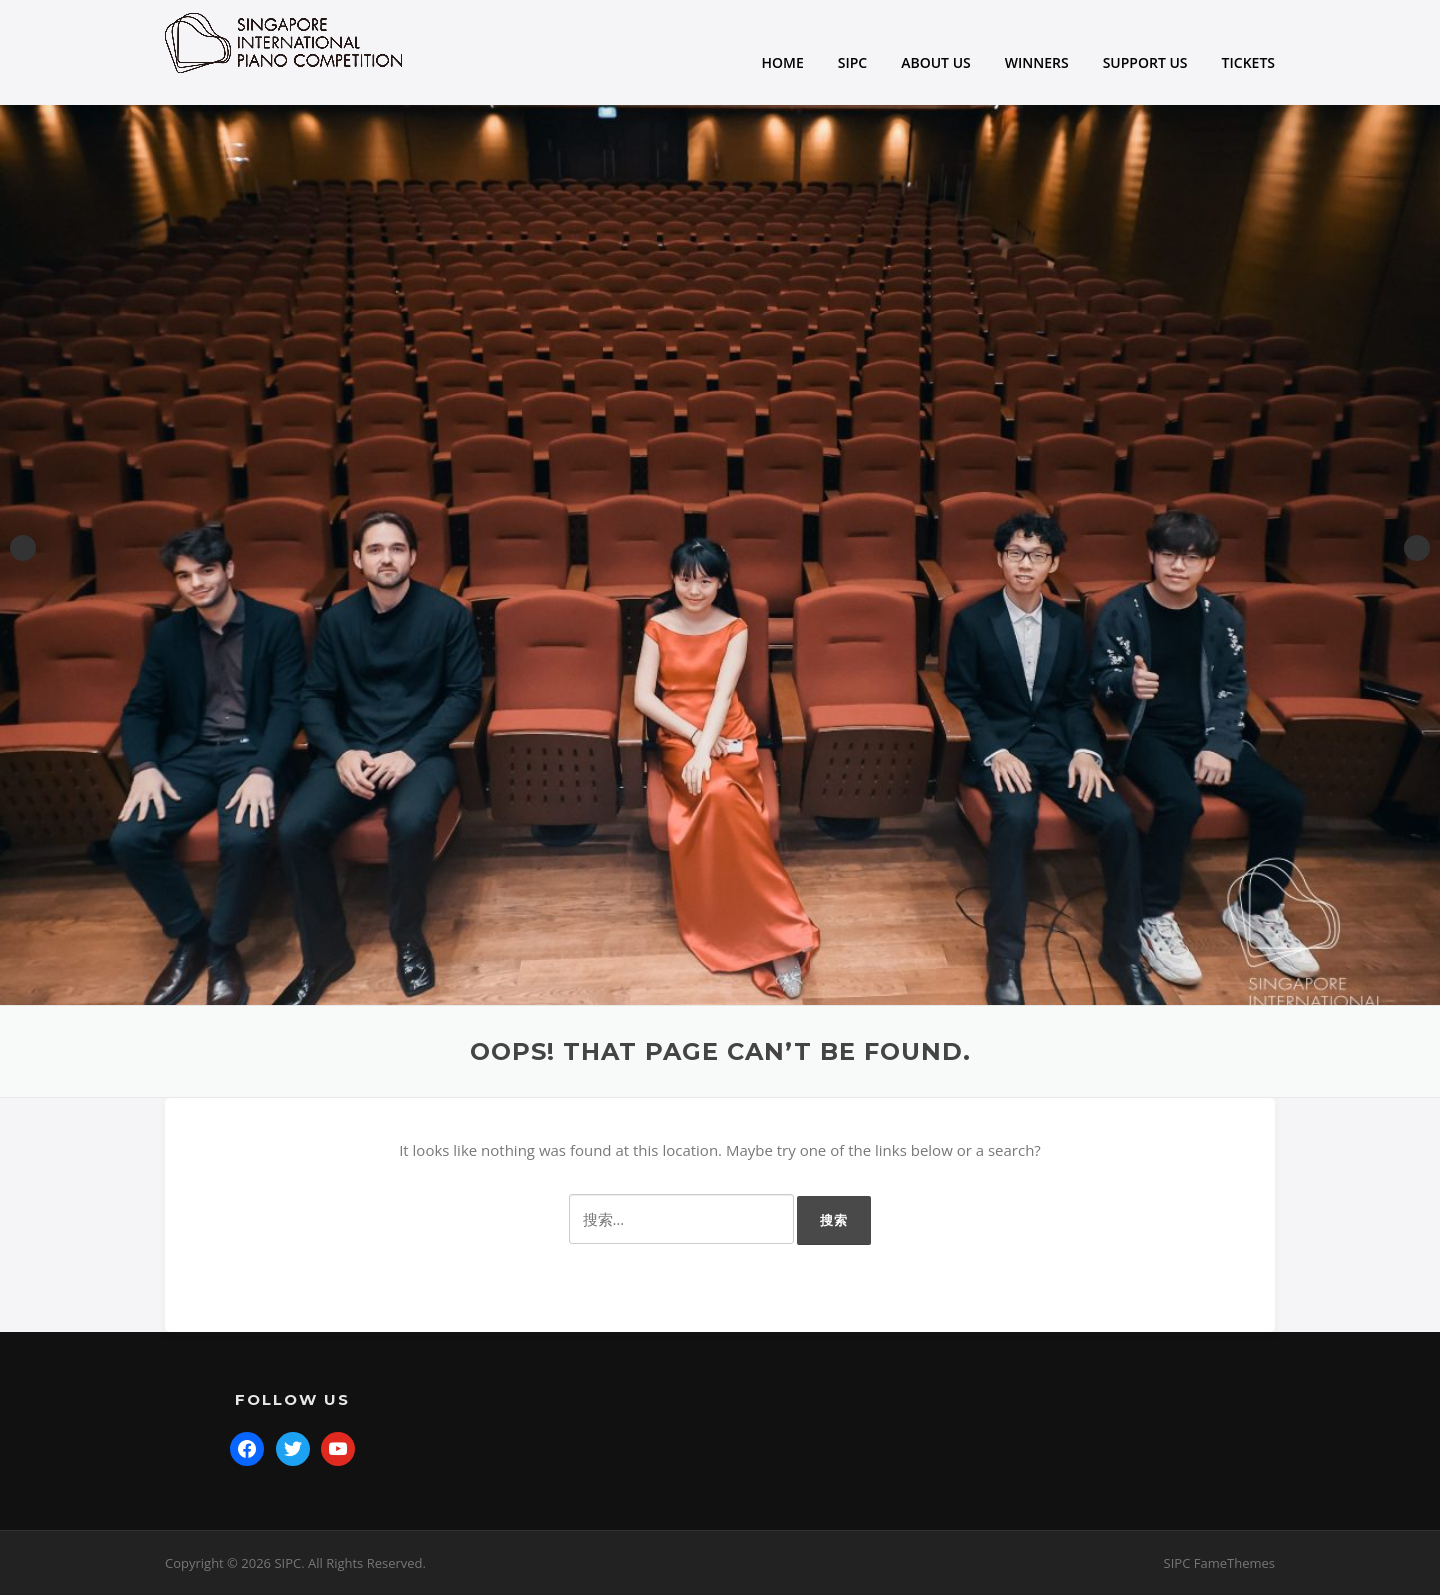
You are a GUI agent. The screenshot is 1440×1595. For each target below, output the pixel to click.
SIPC (852, 62)
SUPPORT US (1145, 62)
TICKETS (1248, 62)
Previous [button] (23, 548)
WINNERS (1037, 62)
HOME (783, 62)
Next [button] (1417, 548)
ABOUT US (936, 62)
